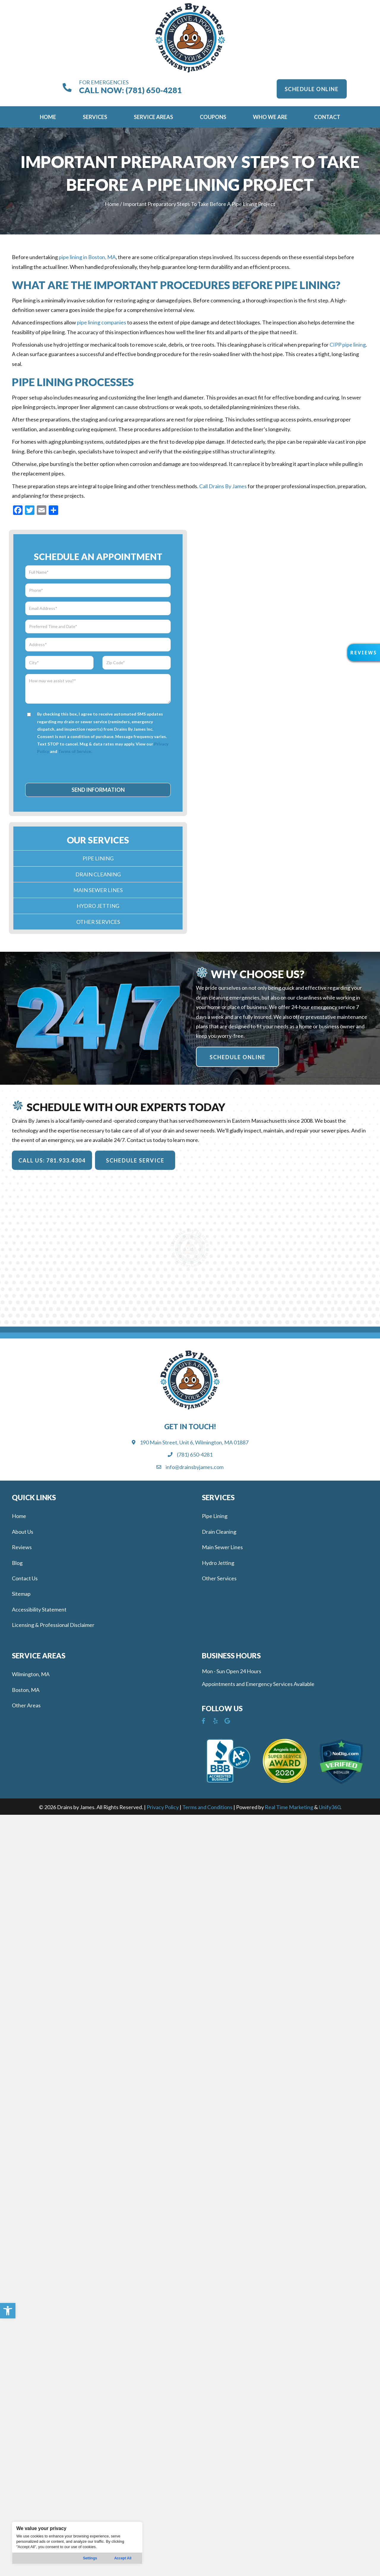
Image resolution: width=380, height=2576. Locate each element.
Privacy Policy (163, 1807)
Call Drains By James (223, 486)
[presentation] (98, 768)
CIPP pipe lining (348, 344)
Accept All (123, 2558)
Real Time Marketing (289, 1807)
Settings (90, 2558)
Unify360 (329, 1807)
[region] (77, 2543)
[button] (7, 2310)
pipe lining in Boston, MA (87, 257)
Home (112, 204)
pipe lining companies (101, 322)
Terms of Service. (75, 751)
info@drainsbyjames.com (195, 1467)
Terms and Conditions (207, 1807)
